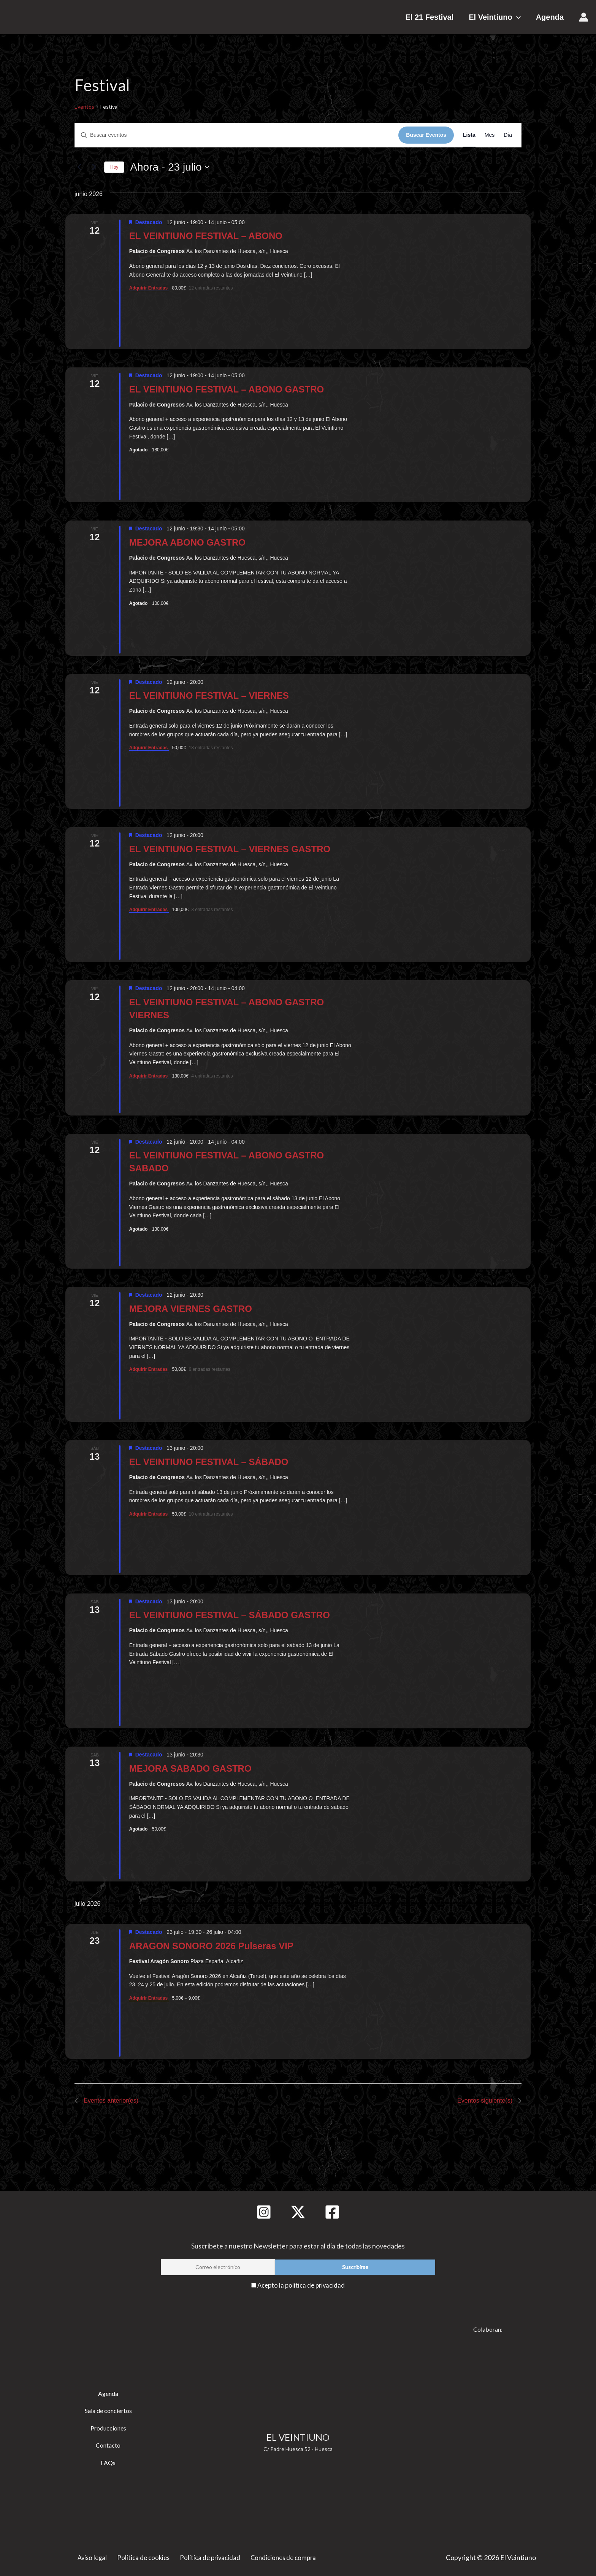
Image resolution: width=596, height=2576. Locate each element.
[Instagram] (263, 2212)
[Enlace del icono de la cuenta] (583, 17)
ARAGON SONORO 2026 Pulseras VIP (211, 1946)
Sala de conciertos (108, 2409)
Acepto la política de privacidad (301, 2285)
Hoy (114, 167)
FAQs (108, 2461)
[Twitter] (298, 2212)
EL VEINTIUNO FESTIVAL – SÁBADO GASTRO (229, 1615)
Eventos (84, 106)
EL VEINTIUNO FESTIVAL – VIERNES (209, 695)
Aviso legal (93, 2556)
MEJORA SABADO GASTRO (190, 1768)
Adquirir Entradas (149, 288)
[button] (524, 17)
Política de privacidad (208, 2556)
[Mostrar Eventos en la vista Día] (508, 135)
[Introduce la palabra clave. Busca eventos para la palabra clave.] (236, 135)
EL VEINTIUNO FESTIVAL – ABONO (205, 236)
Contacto (108, 2444)
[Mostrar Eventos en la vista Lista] (469, 135)
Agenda (550, 17)
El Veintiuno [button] (502, 17)
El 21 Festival (444, 17)
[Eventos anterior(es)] (79, 167)
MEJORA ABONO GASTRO (187, 542)
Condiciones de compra (281, 2556)
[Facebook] (332, 2212)
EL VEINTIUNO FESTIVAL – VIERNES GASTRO (229, 849)
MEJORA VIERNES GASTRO (190, 1309)
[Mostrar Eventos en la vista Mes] (490, 135)
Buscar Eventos (426, 135)
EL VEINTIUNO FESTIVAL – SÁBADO (208, 1462)
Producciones (108, 2426)
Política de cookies (143, 2556)
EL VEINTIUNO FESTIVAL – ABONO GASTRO (226, 389)
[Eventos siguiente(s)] (93, 167)
